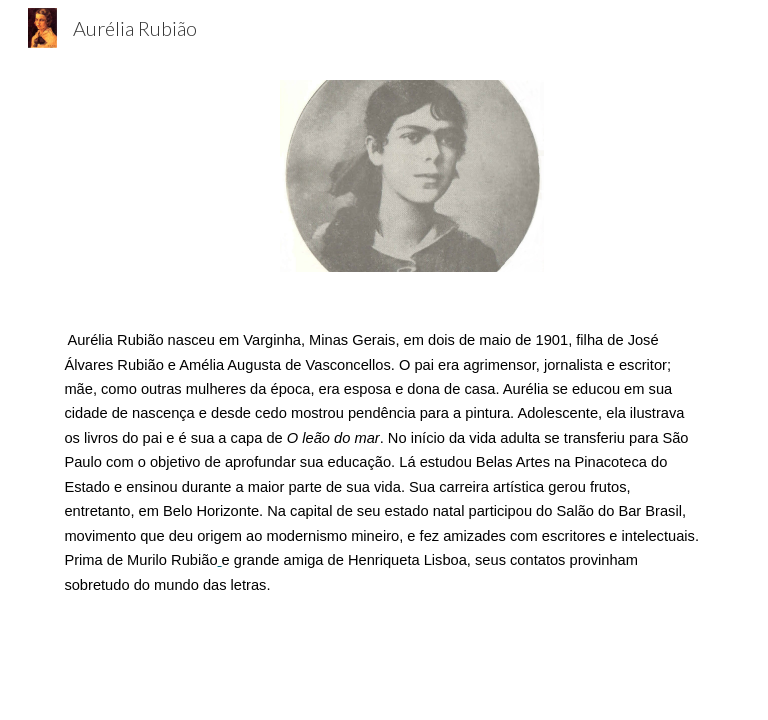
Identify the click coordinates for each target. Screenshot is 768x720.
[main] (383, 462)
